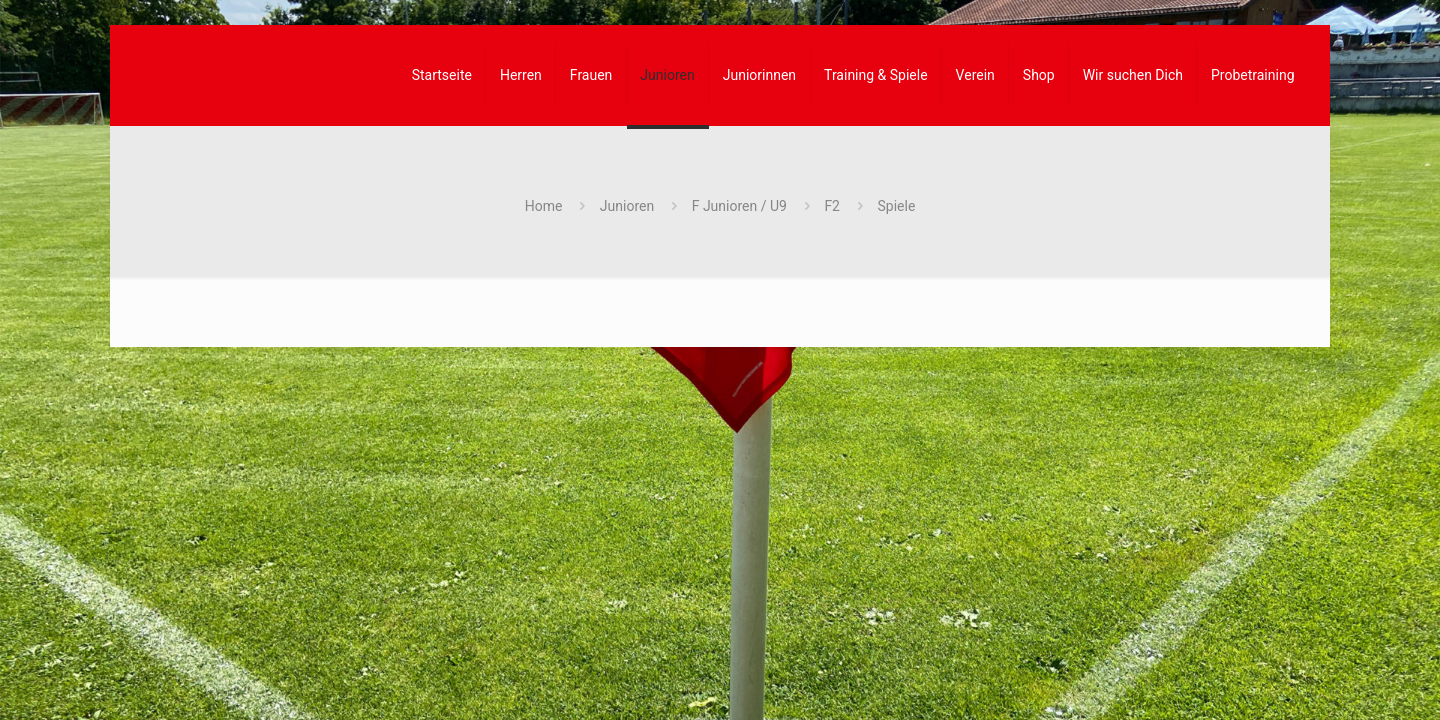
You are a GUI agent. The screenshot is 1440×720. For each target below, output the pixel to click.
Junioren (627, 206)
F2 (832, 206)
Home (544, 206)
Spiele (896, 206)
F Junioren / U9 (739, 206)
